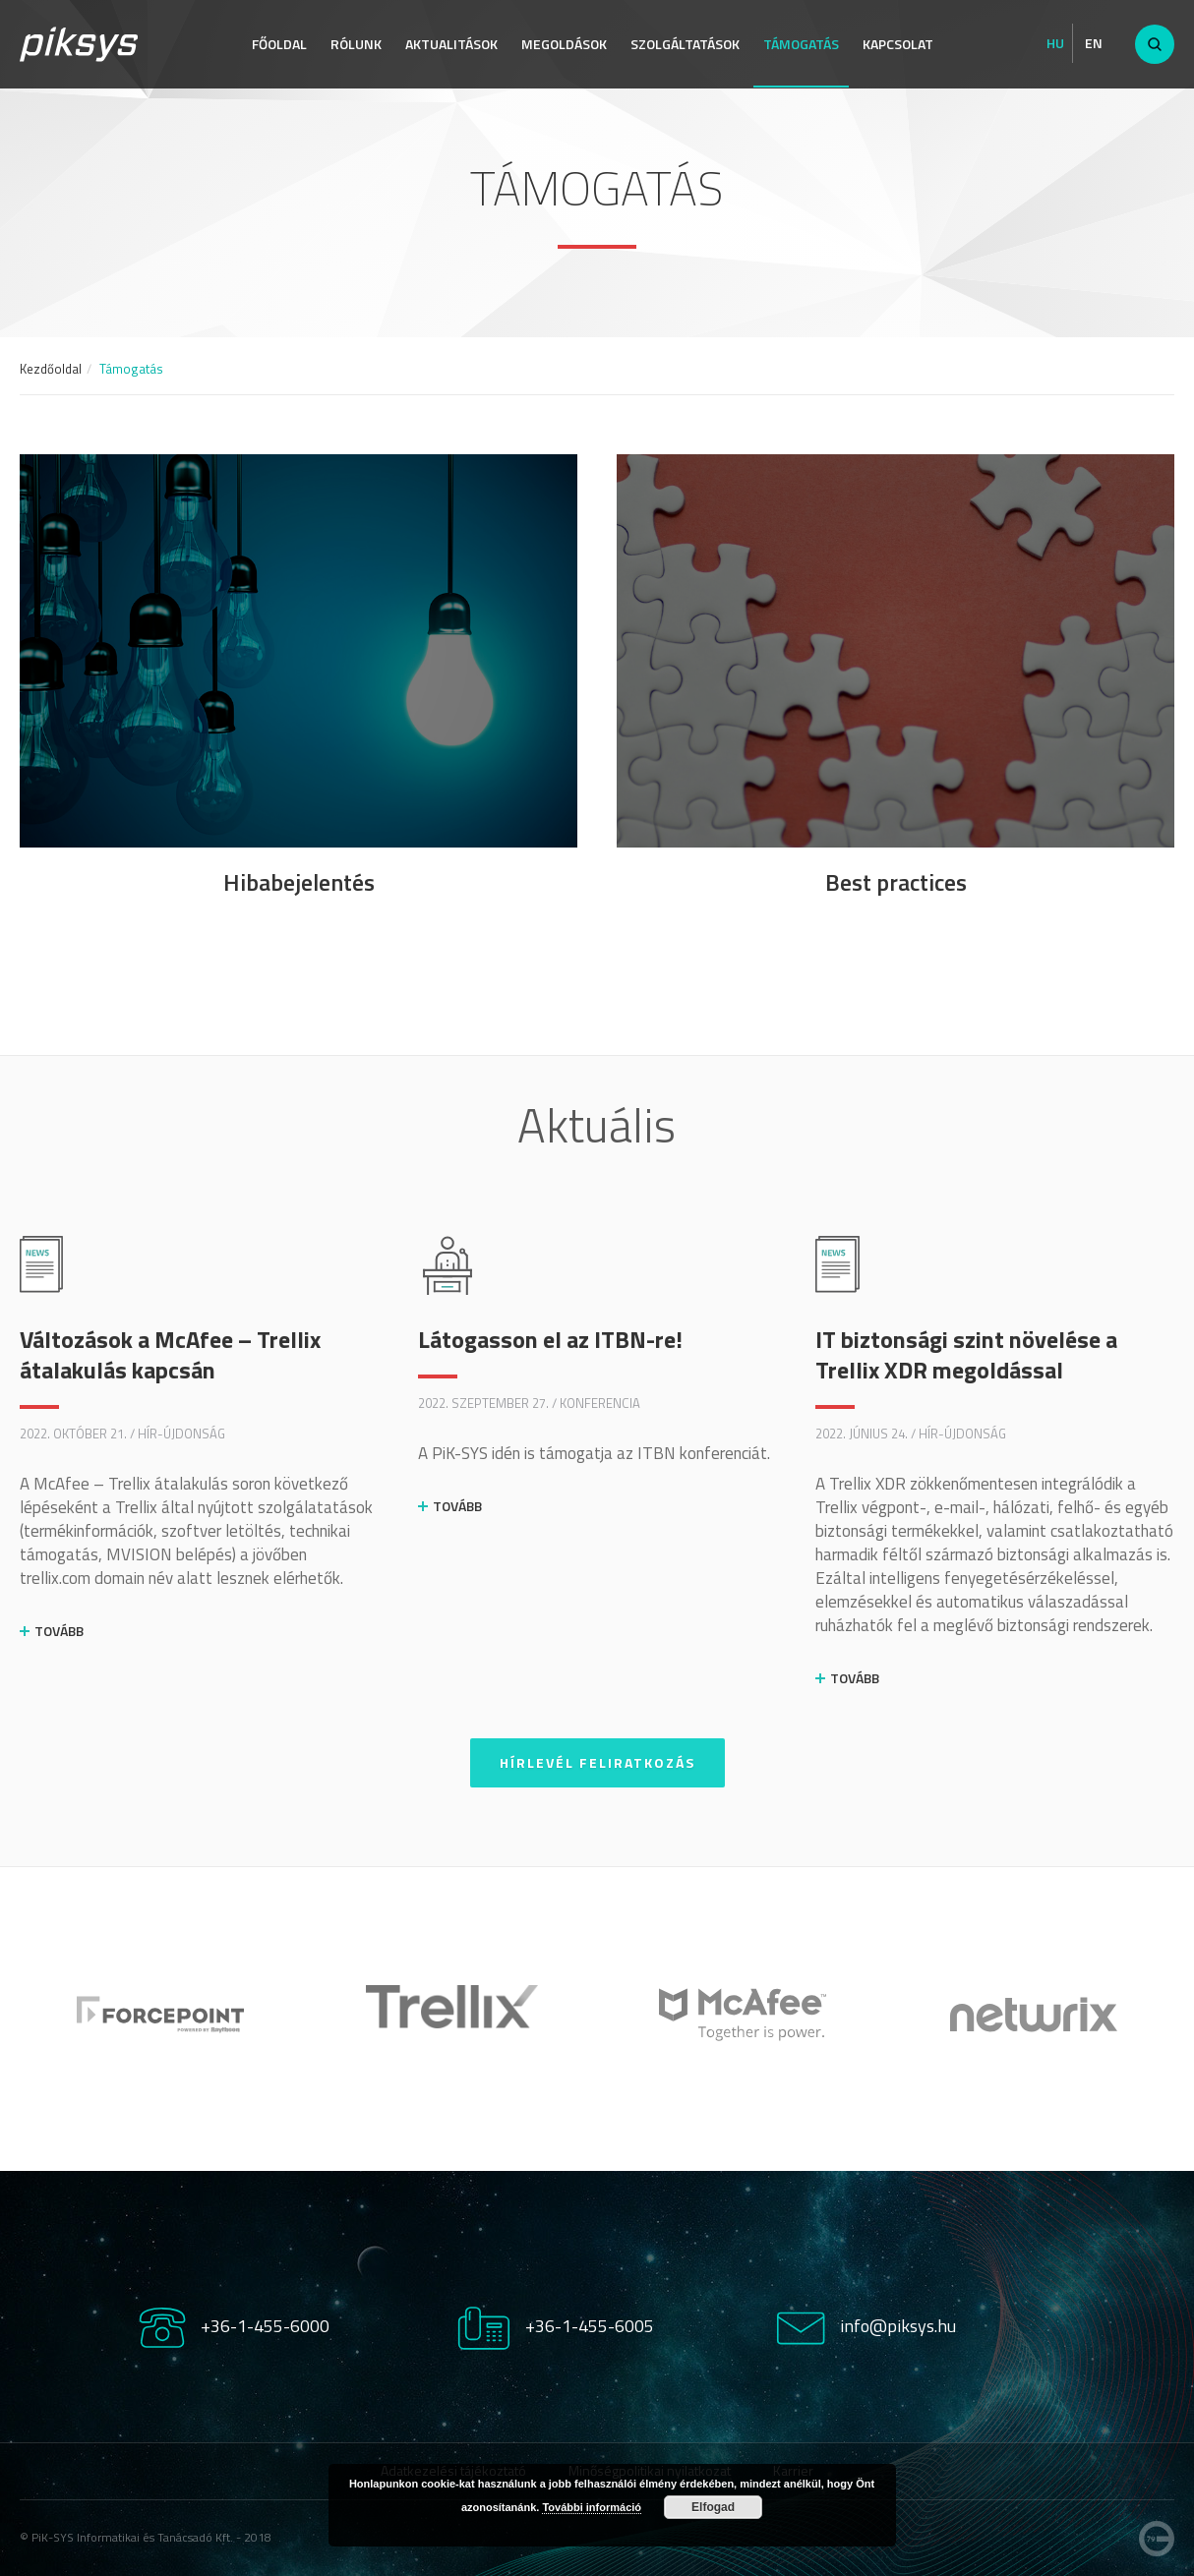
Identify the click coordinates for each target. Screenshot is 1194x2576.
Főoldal (279, 43)
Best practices (896, 882)
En (1094, 43)
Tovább (59, 1630)
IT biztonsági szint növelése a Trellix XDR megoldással (966, 1354)
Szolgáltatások (685, 43)
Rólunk (356, 43)
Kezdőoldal (51, 369)
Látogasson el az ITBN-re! (550, 1339)
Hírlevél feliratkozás (597, 1762)
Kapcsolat (898, 43)
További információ (591, 2507)
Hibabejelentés (299, 882)
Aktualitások (451, 43)
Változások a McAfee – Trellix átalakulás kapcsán (170, 1354)
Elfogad (713, 2507)
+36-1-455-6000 (265, 2326)
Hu (1055, 43)
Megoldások (564, 43)
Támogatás (801, 43)
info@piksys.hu (898, 2326)
